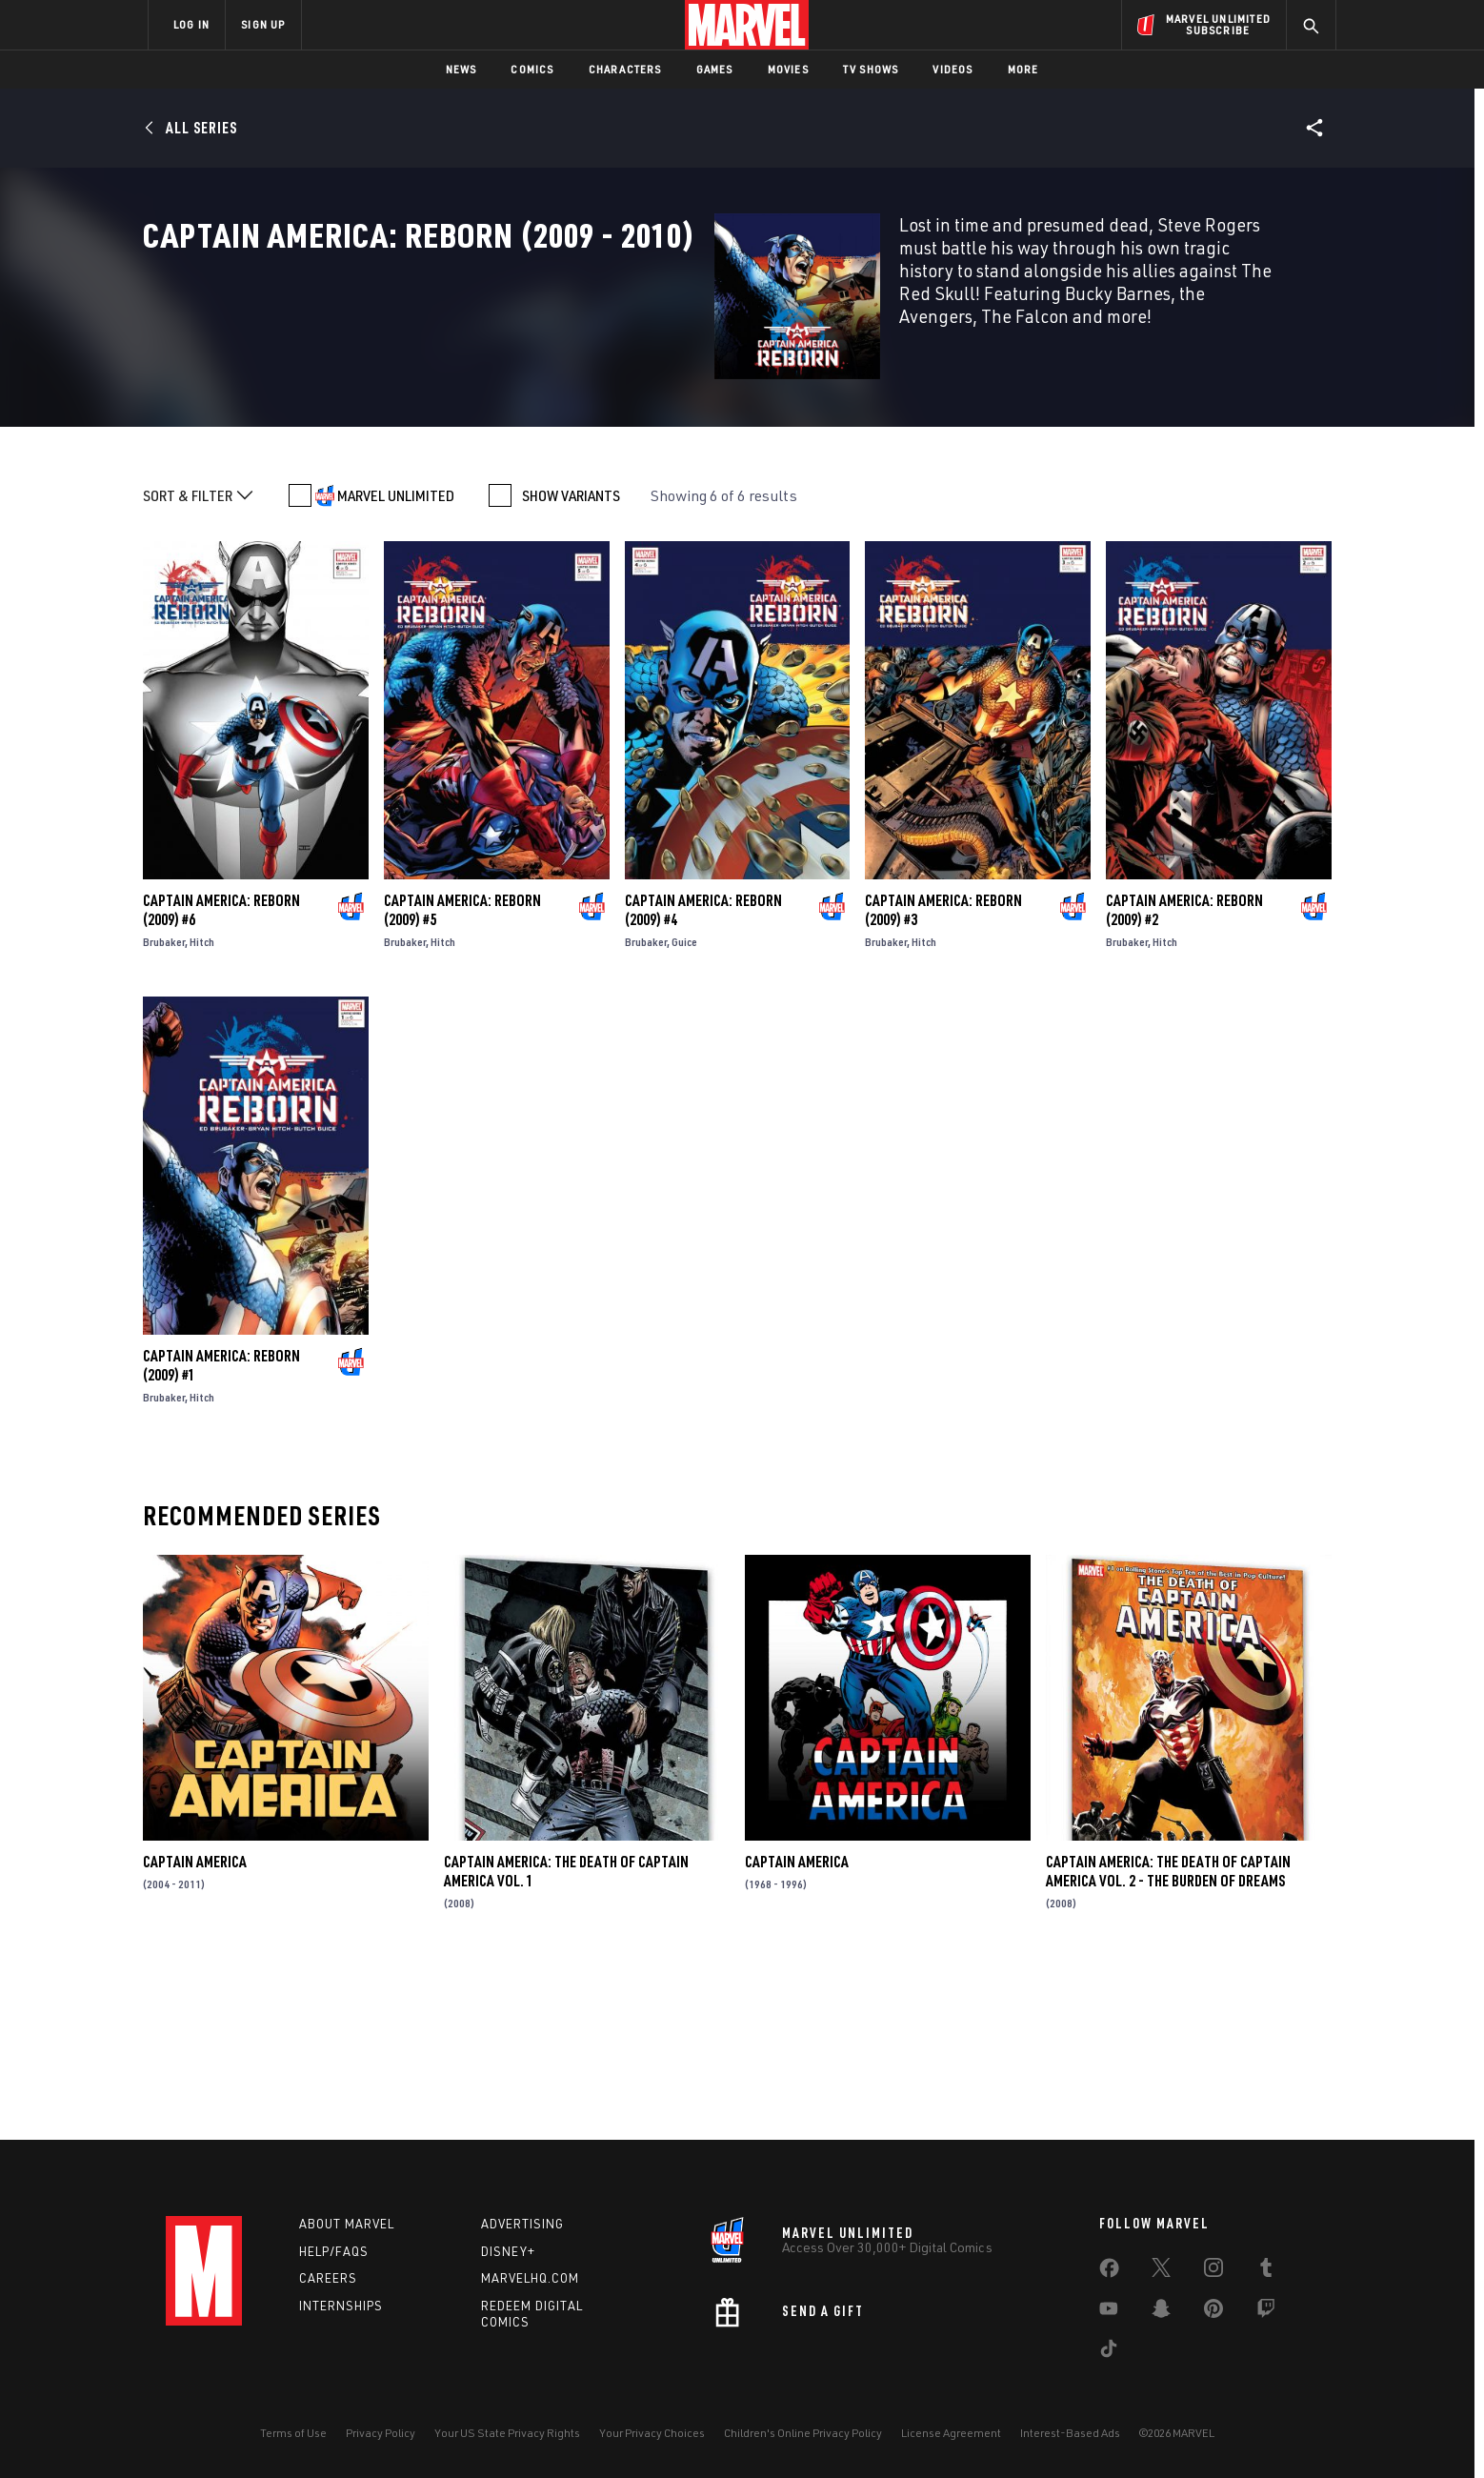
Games (714, 69)
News (461, 69)
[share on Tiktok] (1108, 2352)
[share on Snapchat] (1161, 2312)
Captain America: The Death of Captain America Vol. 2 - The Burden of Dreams (1168, 2039)
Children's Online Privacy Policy (803, 2433)
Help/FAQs (334, 2251)
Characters (625, 69)
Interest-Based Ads (1070, 2433)
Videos (953, 69)
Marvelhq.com (530, 2278)
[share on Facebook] (1109, 2272)
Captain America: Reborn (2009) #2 (1184, 1077)
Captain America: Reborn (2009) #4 (703, 1077)
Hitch (202, 1109)
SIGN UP (263, 24)
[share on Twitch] (1265, 2312)
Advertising (522, 2223)
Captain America (195, 2029)
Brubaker (164, 1109)
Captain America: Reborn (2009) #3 (943, 1077)
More (1023, 69)
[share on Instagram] (1213, 2271)
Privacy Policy (380, 2433)
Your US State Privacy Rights (507, 2433)
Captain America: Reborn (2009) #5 (462, 1077)
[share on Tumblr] (1265, 2271)
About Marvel (346, 2223)
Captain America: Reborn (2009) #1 (221, 1533)
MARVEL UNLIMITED (395, 663)
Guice (684, 1109)
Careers (328, 2278)
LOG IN (191, 24)
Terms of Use (293, 2433)
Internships (341, 2305)
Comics (532, 69)
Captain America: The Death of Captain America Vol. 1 (566, 2039)
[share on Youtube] (1108, 2312)
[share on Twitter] (1161, 2271)
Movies (788, 69)
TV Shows (871, 69)
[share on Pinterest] (1213, 2312)
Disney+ (508, 2251)
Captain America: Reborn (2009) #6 (221, 1077)
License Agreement (951, 2433)
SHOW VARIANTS (571, 663)
